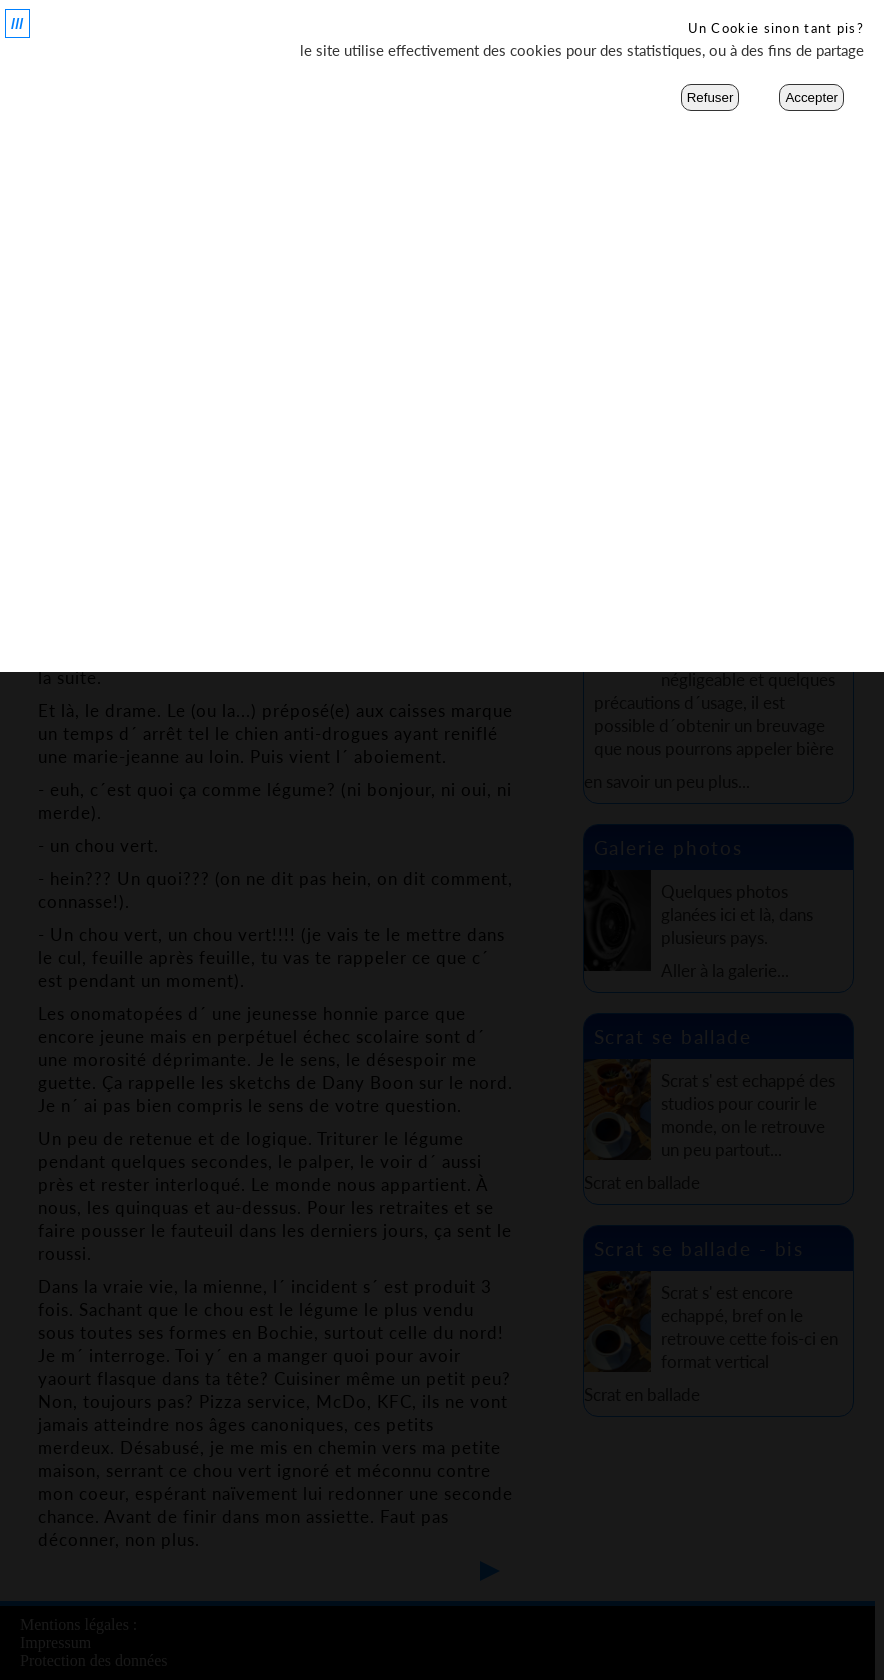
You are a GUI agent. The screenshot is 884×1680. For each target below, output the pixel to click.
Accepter (811, 97)
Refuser (710, 97)
